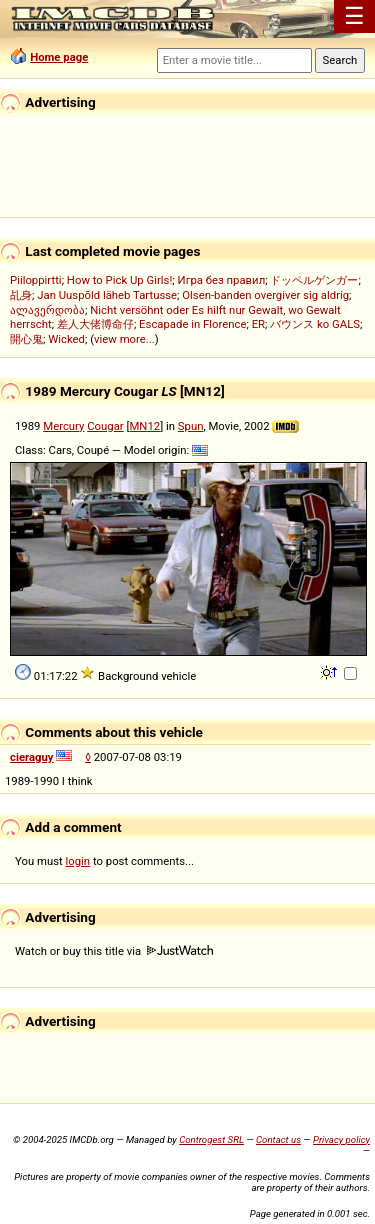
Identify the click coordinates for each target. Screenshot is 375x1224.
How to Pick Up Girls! (119, 280)
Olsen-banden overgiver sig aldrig (265, 295)
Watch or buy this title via (114, 951)
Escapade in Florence (192, 324)
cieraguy (32, 757)
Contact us (278, 1139)
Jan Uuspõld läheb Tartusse (107, 295)
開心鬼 (26, 339)
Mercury (63, 426)
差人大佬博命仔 (95, 324)
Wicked (66, 339)
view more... (124, 339)
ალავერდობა (47, 310)
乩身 (21, 295)
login (78, 861)
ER (258, 324)
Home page (59, 57)
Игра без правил (222, 280)
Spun (191, 426)
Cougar (105, 426)
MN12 (144, 426)
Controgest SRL (211, 1139)
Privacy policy (341, 1139)
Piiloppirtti (36, 280)
